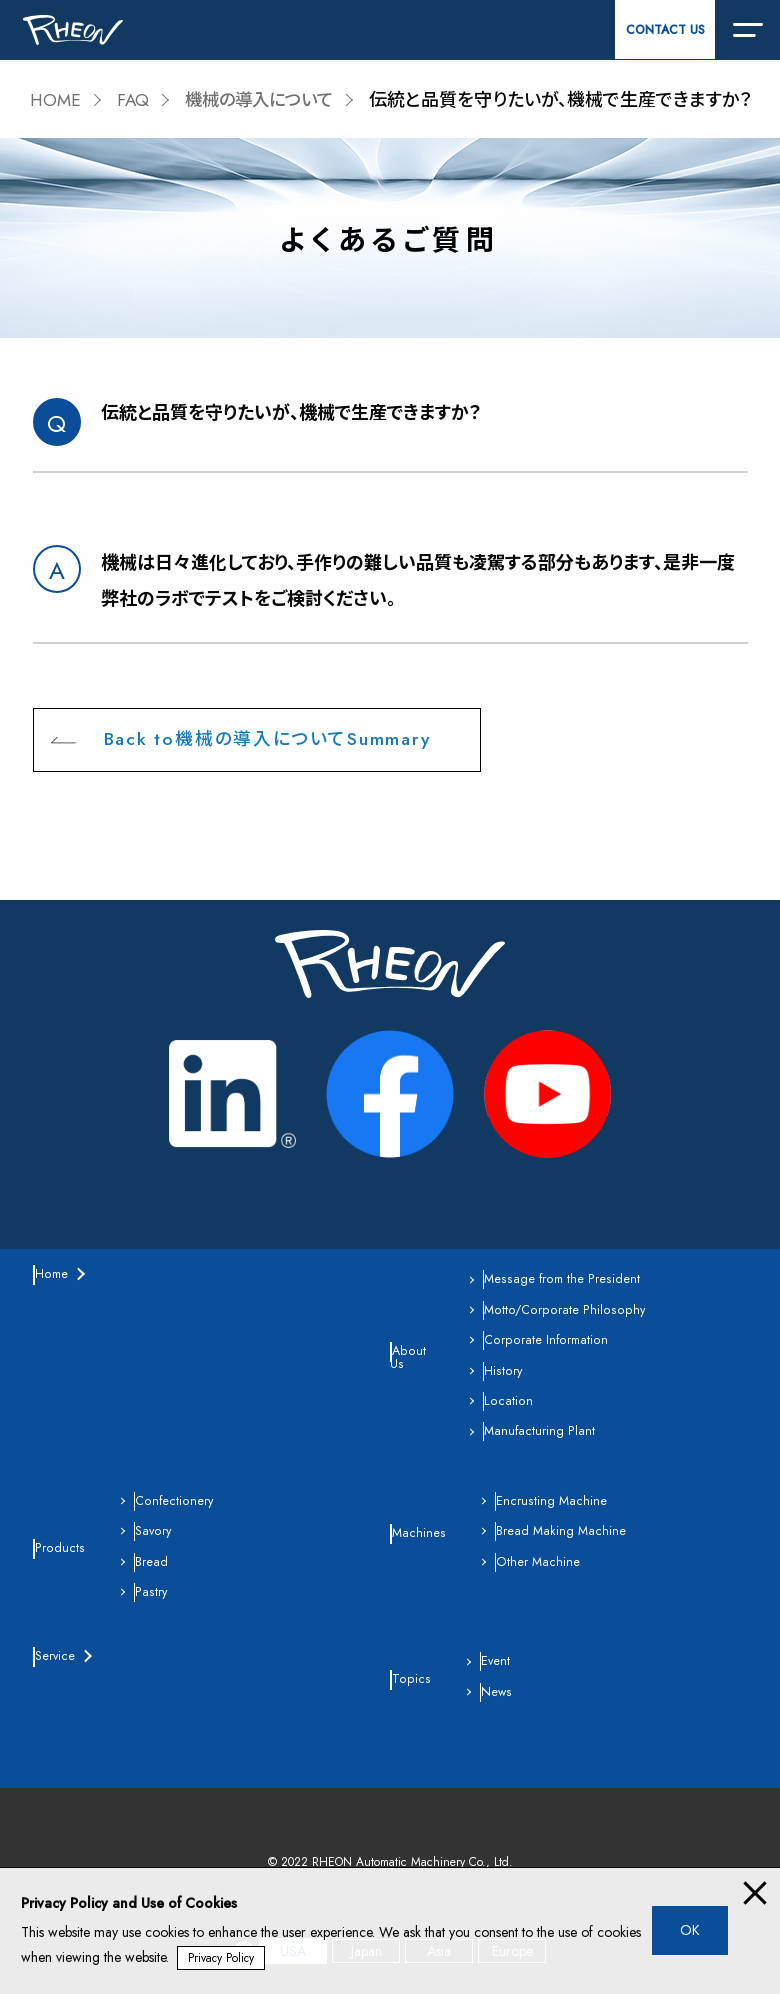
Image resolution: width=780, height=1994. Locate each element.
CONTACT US (665, 30)
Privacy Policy (222, 1958)
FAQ (135, 100)
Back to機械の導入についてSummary (269, 740)
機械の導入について (266, 100)
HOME (56, 100)
